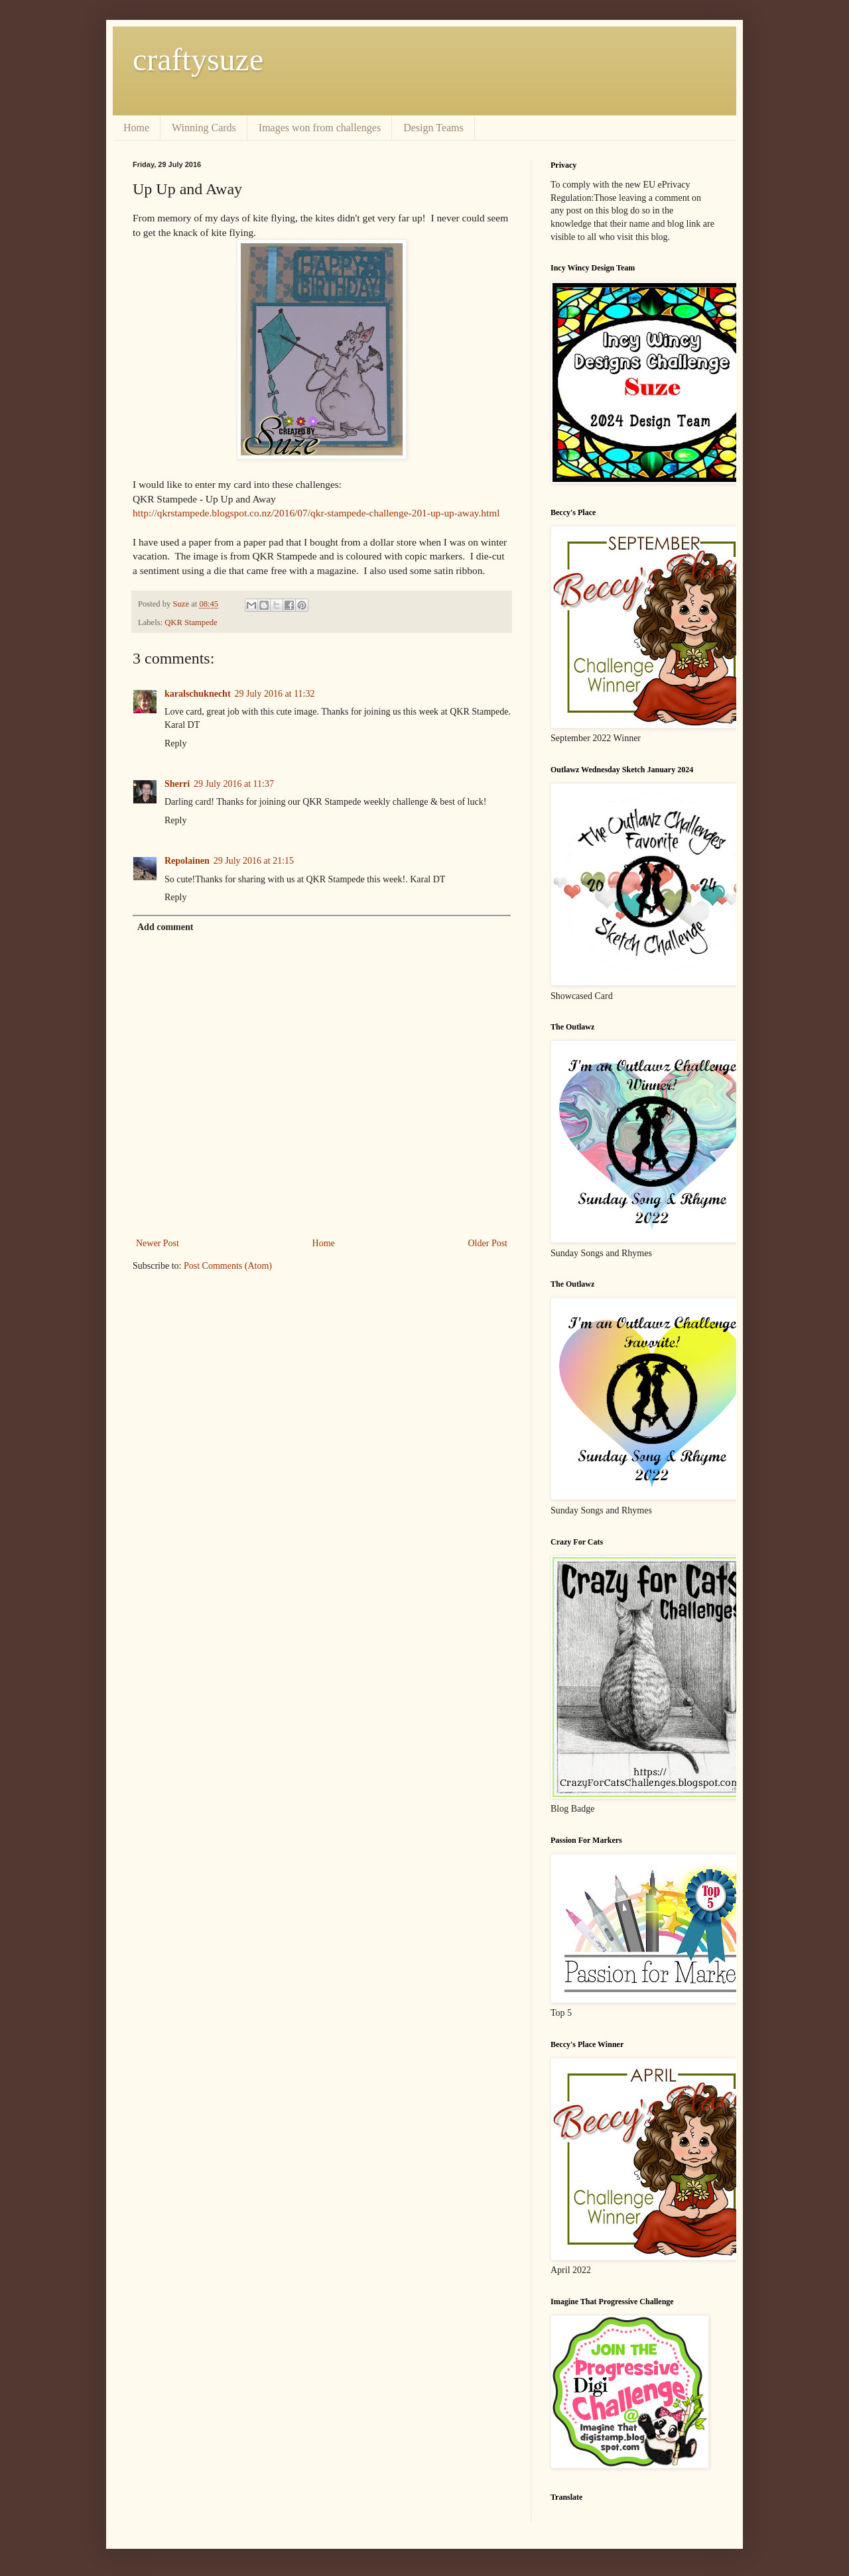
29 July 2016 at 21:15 (254, 861)
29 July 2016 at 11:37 (234, 784)
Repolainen (187, 861)
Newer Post (157, 1243)
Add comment (165, 927)
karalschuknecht (197, 694)
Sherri (177, 784)
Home (136, 127)
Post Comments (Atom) (228, 1266)
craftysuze (198, 59)
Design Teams (433, 127)
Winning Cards (204, 127)
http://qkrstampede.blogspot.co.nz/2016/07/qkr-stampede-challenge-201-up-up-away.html (316, 512)
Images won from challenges (320, 127)
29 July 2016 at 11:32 (275, 694)
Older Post (488, 1243)
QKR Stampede (190, 622)
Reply (175, 743)
